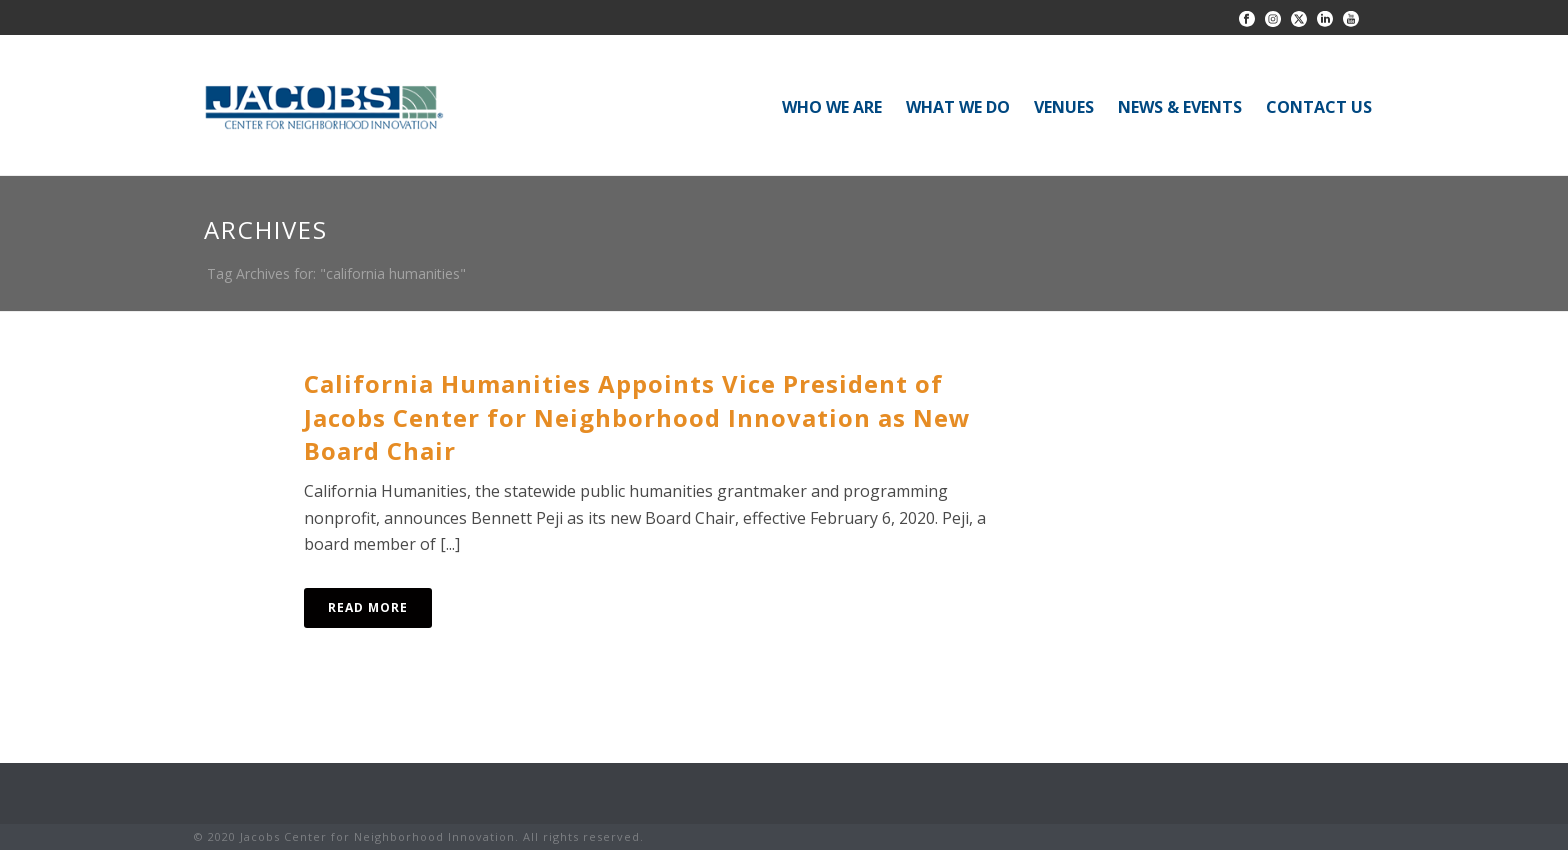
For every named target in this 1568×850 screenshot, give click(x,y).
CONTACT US (1319, 107)
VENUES (1064, 107)
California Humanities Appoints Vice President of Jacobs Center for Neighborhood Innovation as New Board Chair (637, 417)
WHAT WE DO (958, 107)
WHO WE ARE (832, 107)
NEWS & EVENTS (1180, 107)
